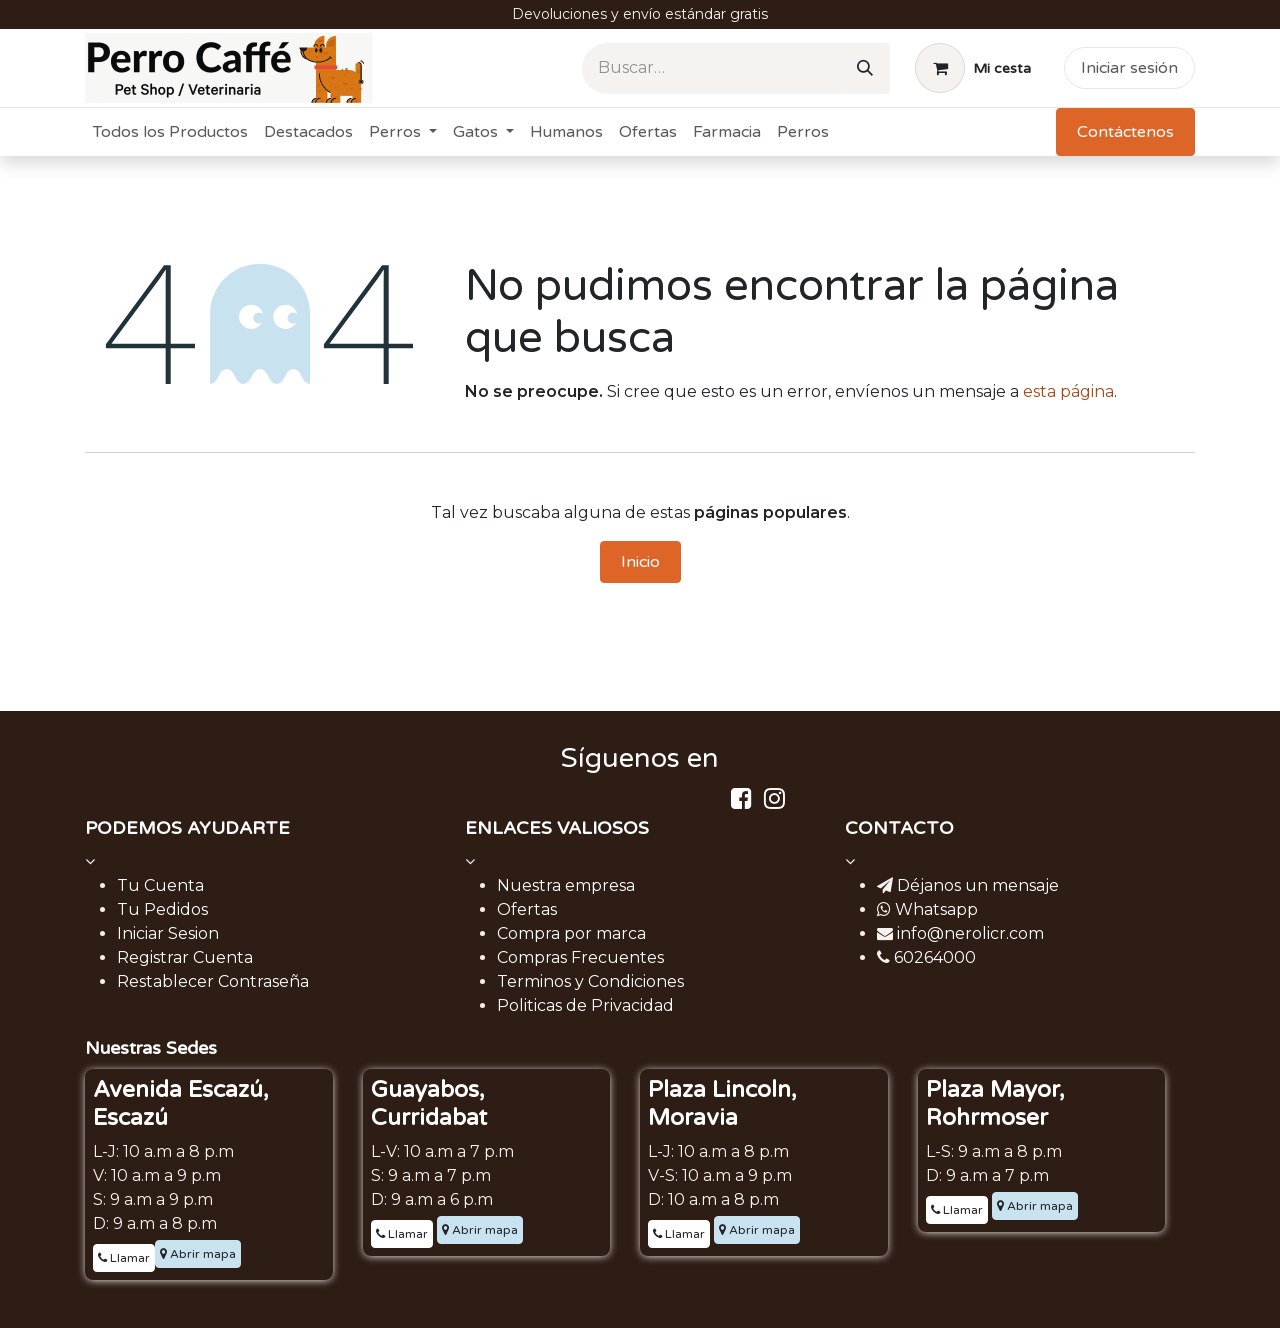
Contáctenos (1125, 132)
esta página (1068, 391)
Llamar (124, 1258)
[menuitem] (170, 132)
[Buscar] (865, 68)
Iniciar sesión (1129, 68)
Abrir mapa (198, 1254)
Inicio (640, 562)
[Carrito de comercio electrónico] (973, 68)
